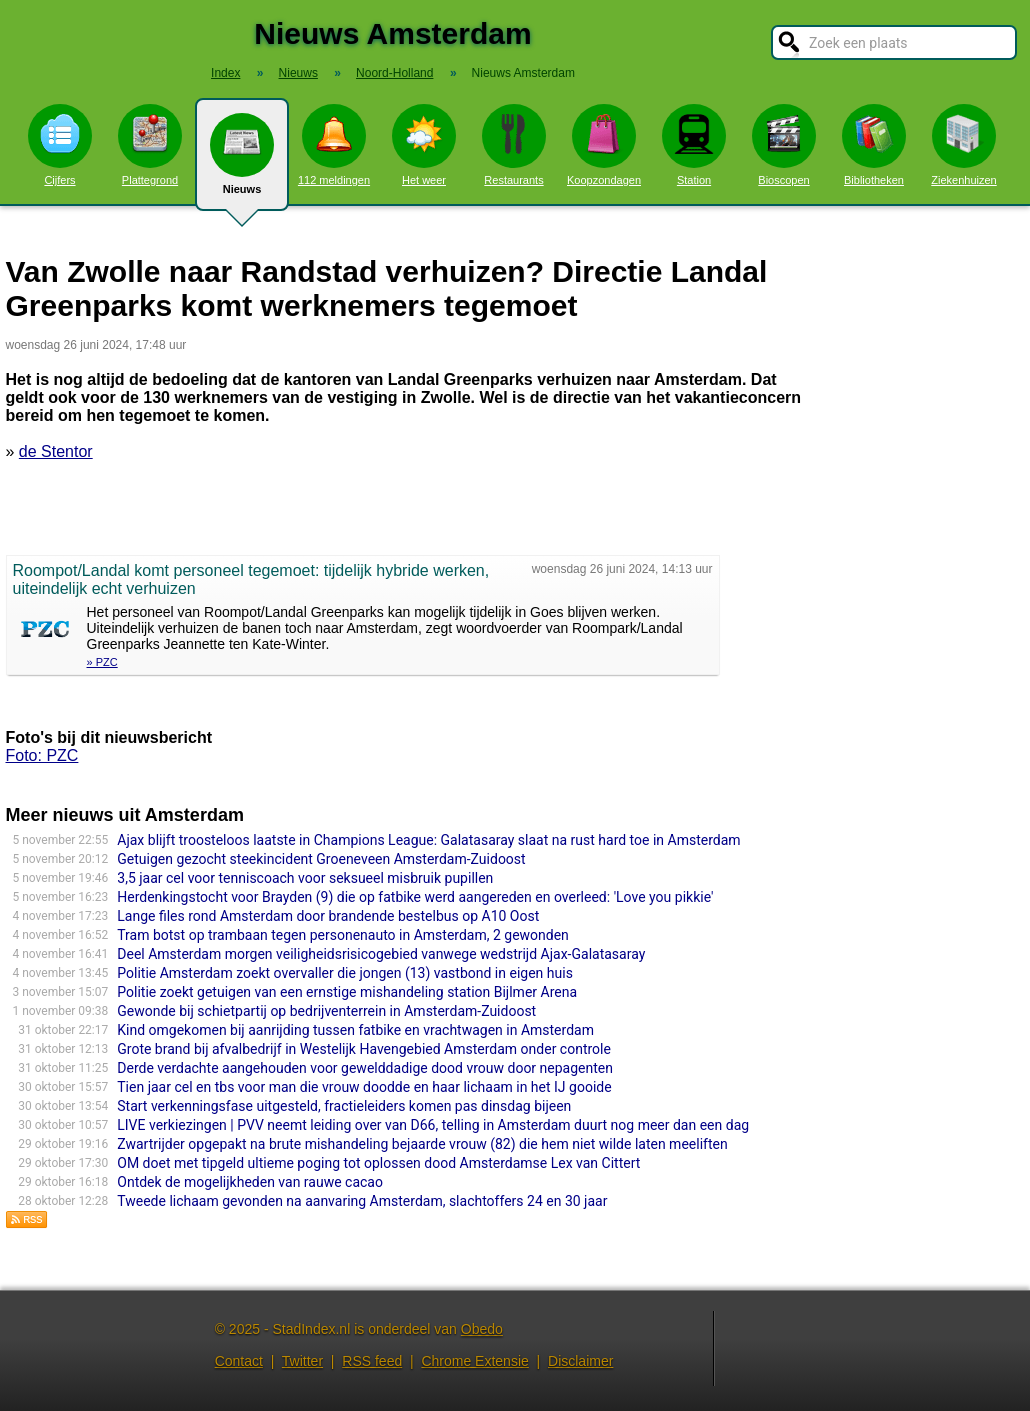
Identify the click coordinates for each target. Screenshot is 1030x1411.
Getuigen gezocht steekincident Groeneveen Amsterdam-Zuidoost (321, 859)
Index (225, 73)
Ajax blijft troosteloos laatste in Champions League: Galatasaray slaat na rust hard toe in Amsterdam (428, 840)
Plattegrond (150, 145)
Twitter (302, 1361)
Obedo (482, 1329)
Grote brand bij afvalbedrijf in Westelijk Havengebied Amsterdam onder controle (364, 1049)
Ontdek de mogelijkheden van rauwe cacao (250, 1182)
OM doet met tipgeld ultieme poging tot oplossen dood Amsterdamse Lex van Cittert (378, 1163)
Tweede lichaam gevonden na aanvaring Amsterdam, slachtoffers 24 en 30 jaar (362, 1201)
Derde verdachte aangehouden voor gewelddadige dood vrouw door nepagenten (365, 1068)
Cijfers (60, 145)
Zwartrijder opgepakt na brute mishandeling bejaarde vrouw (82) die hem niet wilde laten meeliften (422, 1144)
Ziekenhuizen (963, 145)
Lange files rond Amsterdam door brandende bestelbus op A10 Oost (328, 916)
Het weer (424, 145)
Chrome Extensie (474, 1361)
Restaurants (514, 145)
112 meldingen (334, 145)
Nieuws (242, 162)
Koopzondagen (604, 145)
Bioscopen (784, 145)
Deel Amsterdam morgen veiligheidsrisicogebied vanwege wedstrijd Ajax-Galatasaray (381, 954)
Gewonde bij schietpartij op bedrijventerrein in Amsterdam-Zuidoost (326, 1011)
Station (694, 145)
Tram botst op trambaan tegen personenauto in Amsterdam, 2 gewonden (343, 935)
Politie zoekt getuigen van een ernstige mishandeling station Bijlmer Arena (347, 992)
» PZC (102, 662)
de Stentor (56, 451)
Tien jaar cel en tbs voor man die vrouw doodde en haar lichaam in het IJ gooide (364, 1087)
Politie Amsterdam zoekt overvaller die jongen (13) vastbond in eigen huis (345, 973)
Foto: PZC (42, 755)
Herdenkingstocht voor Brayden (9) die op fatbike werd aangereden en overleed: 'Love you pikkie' (415, 897)
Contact (239, 1361)
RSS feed (372, 1361)
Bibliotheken (874, 145)
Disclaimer (580, 1361)
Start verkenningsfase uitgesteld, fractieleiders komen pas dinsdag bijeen (344, 1106)
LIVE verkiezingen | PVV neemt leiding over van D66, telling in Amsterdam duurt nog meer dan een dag (433, 1125)
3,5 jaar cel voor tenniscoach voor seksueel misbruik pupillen (305, 878)
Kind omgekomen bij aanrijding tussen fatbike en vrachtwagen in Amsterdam (355, 1030)
